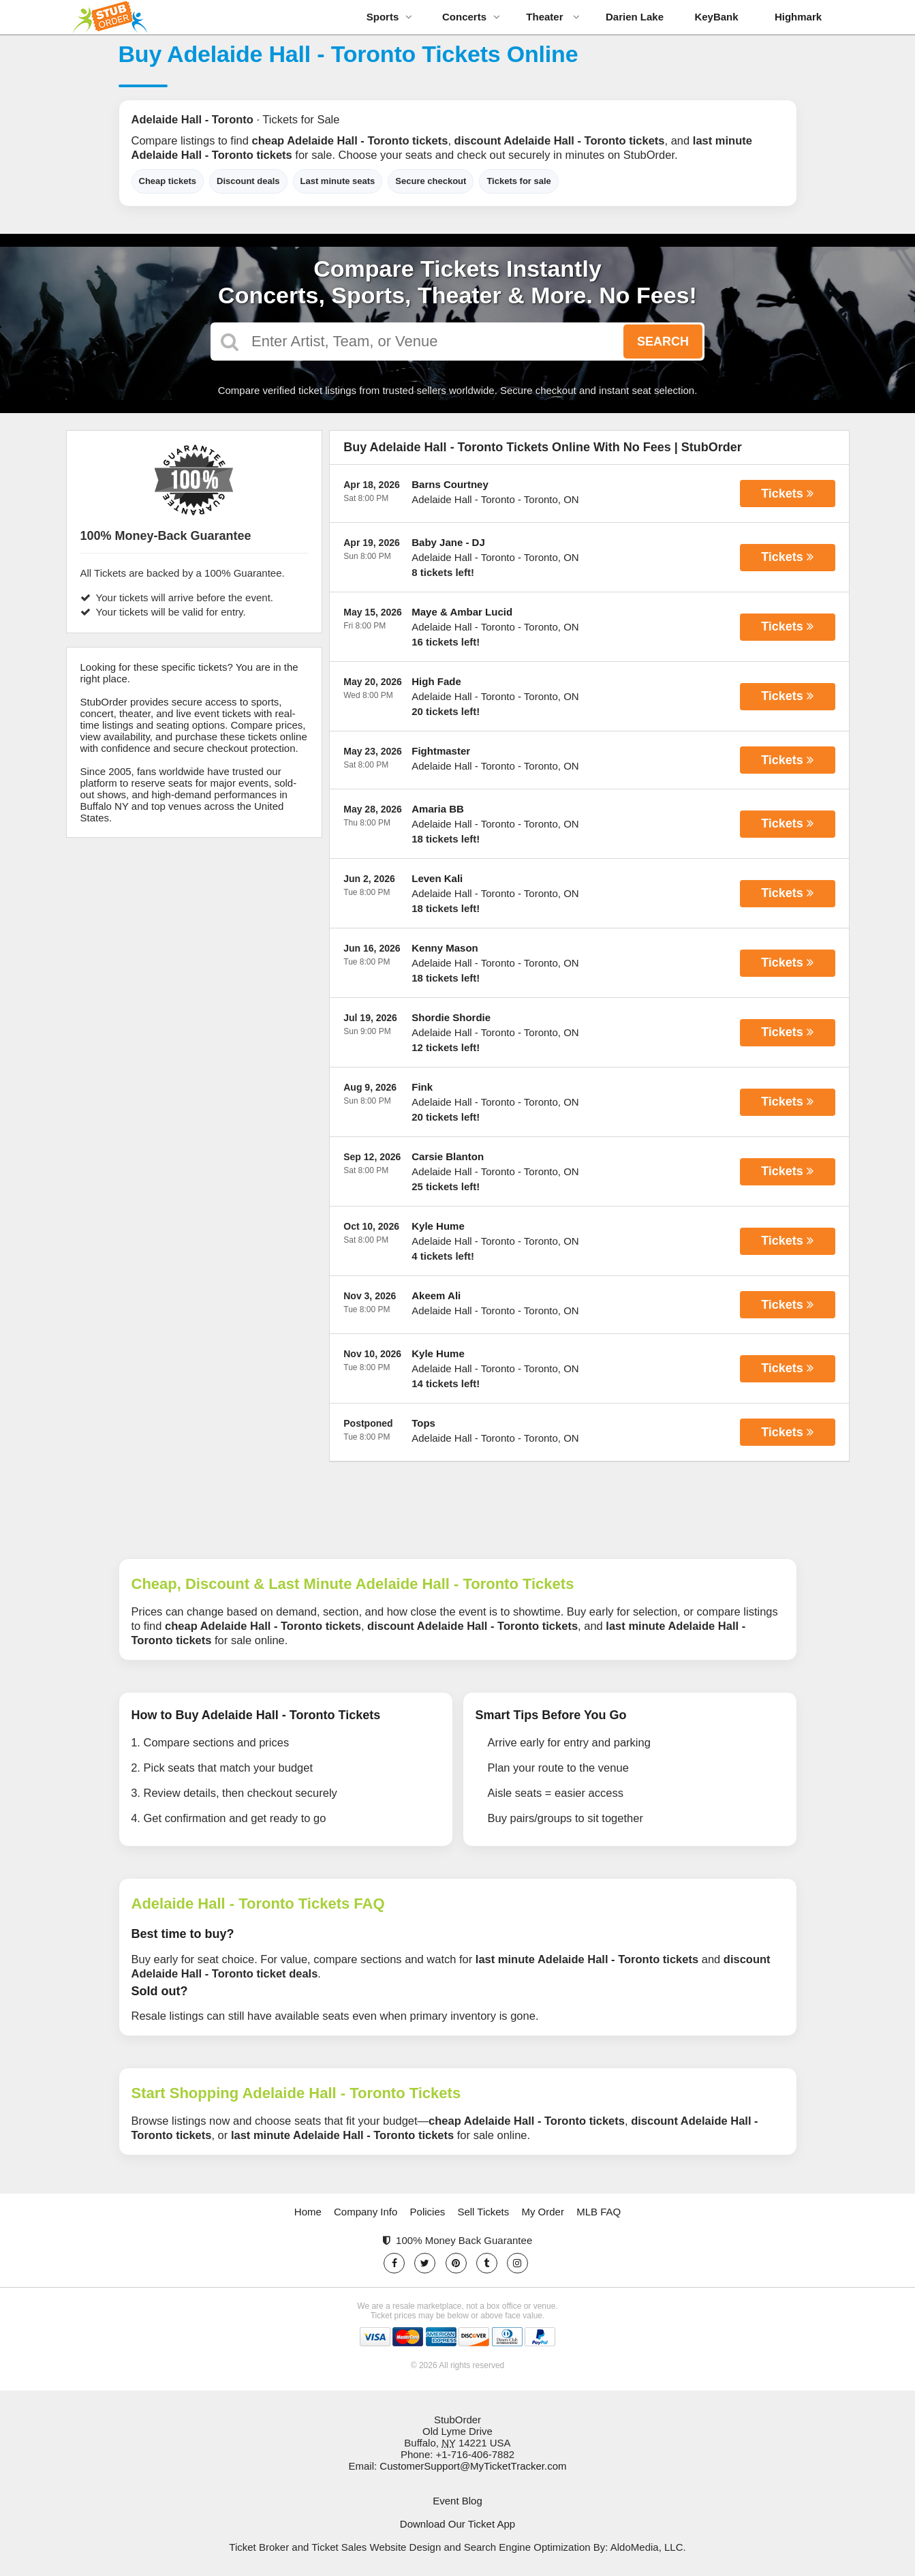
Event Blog (457, 2500)
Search (663, 341)
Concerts (471, 16)
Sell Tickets (483, 2211)
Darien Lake (635, 16)
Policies (428, 2211)
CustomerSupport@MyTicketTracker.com (472, 2466)
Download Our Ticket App (457, 2524)
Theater (552, 16)
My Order (542, 2211)
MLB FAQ (598, 2211)
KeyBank (716, 16)
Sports (390, 16)
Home (308, 2211)
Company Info (365, 2211)
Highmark (798, 16)
